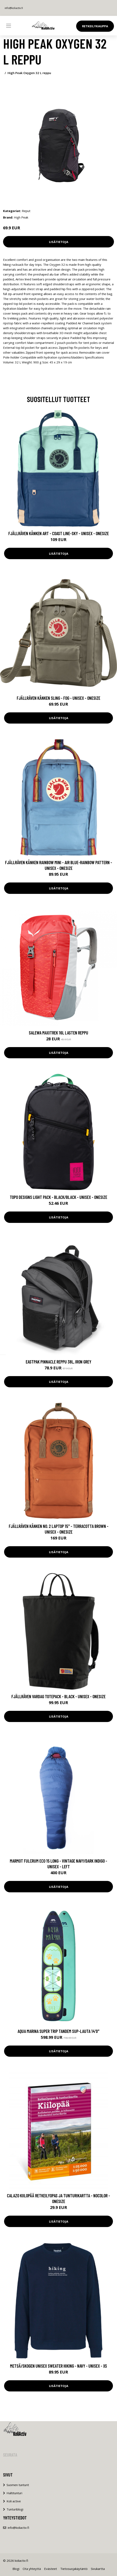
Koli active (14, 2501)
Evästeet (50, 2569)
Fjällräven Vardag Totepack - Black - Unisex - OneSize (58, 1696)
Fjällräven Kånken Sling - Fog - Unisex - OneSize (58, 698)
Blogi (15, 2569)
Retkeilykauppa (95, 26)
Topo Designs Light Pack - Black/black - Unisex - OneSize (58, 1197)
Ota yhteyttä (32, 2569)
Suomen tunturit (18, 2485)
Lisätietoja (58, 242)
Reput (26, 211)
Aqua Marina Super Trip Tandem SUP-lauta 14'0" (58, 2031)
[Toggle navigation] (8, 26)
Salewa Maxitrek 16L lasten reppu (58, 1032)
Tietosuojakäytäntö (74, 2569)
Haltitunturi (14, 2493)
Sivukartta (98, 2569)
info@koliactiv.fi (14, 8)
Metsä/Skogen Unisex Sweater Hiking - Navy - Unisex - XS (58, 2365)
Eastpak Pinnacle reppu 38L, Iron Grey (58, 1361)
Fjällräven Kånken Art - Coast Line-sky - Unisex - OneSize (58, 533)
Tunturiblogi (15, 2509)
